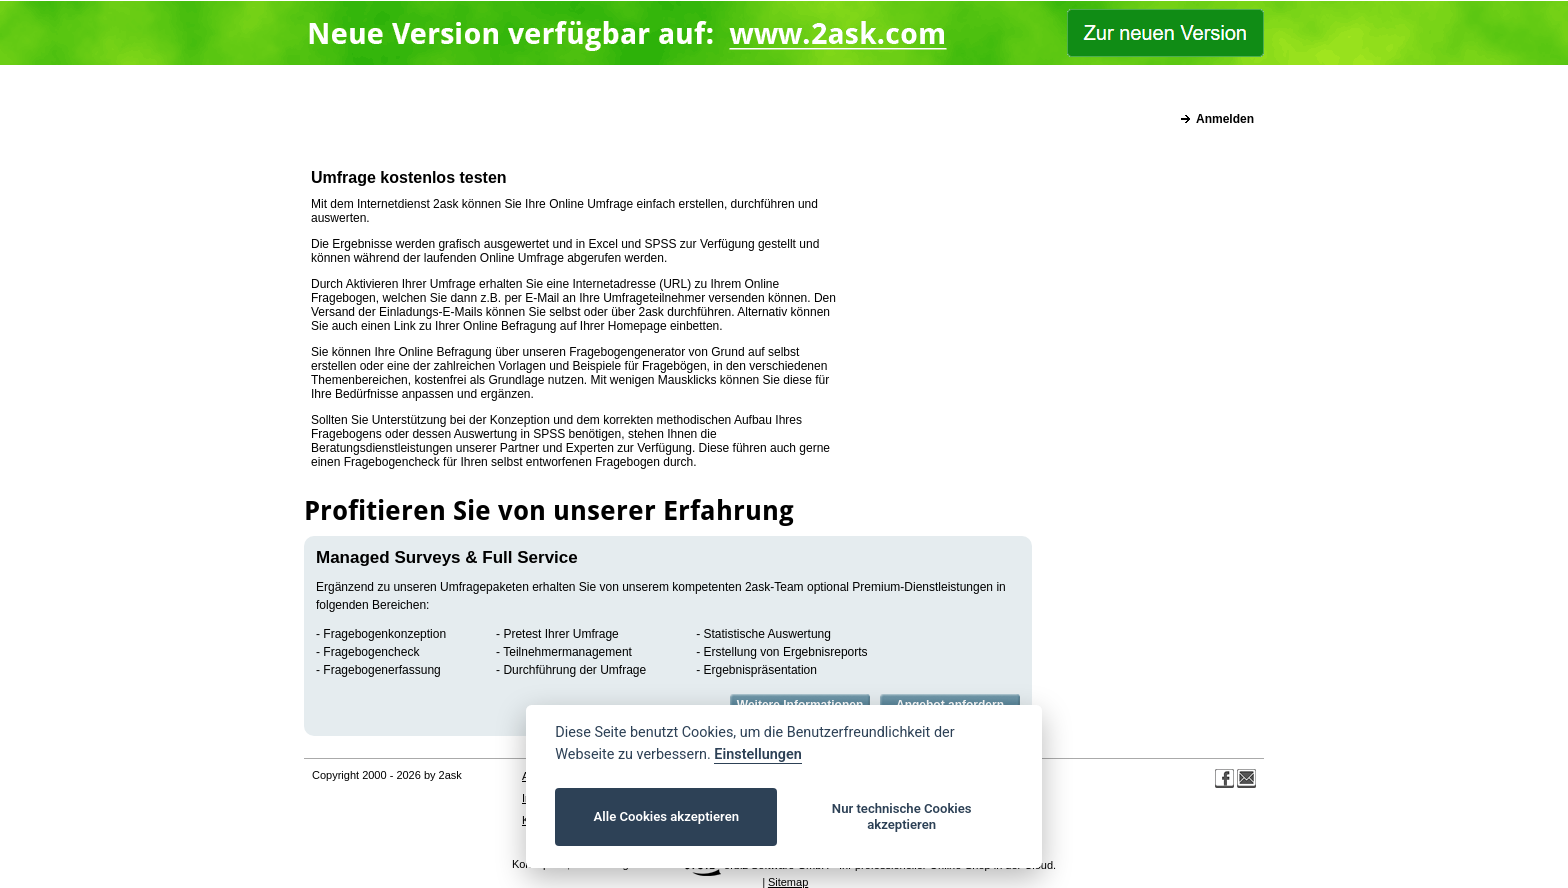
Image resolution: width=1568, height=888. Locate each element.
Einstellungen (757, 754)
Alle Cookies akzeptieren (666, 816)
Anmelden (1225, 119)
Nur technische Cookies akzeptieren (902, 816)
